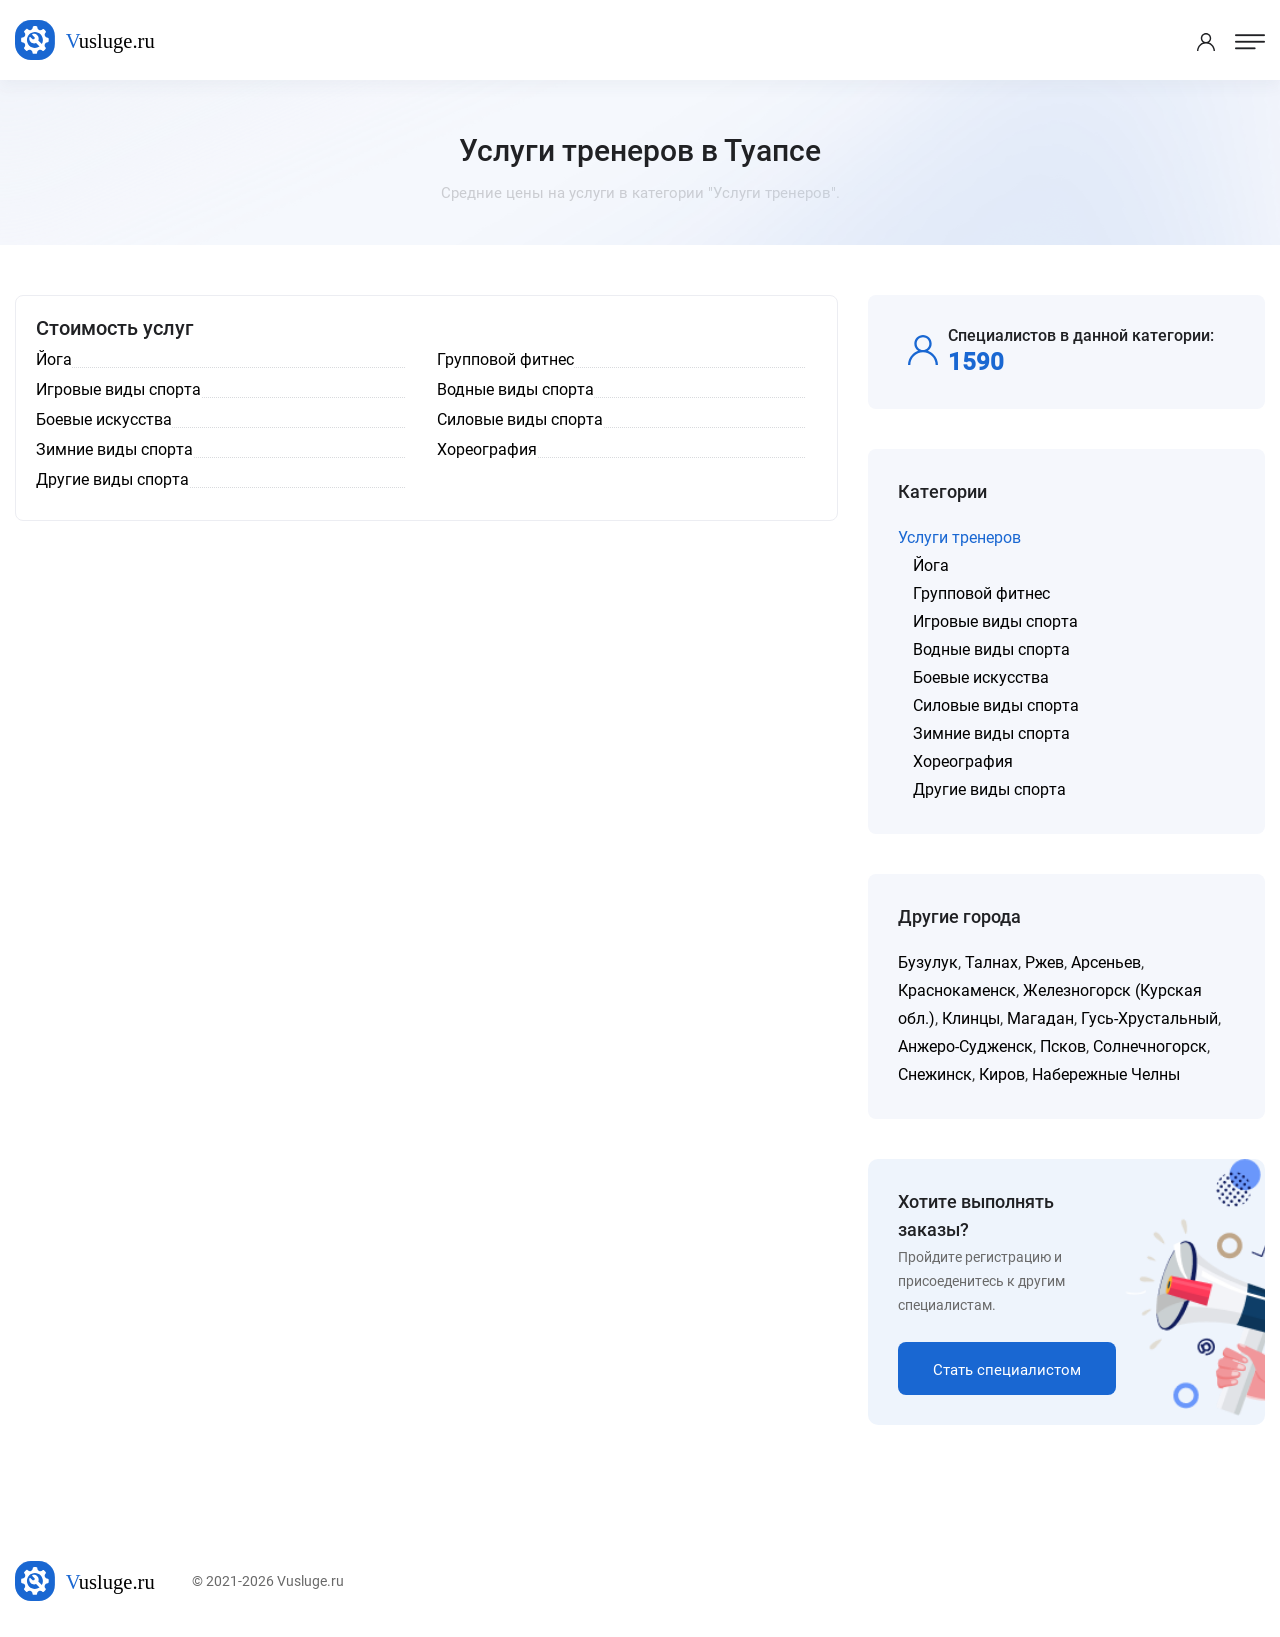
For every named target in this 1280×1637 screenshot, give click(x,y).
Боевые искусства (981, 677)
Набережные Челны (1106, 1074)
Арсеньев (1106, 962)
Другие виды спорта (989, 789)
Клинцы (971, 1018)
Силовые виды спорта (996, 705)
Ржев (1044, 962)
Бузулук (928, 962)
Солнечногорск (1150, 1046)
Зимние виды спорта (991, 733)
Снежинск (935, 1074)
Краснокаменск (957, 990)
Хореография (963, 761)
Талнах (991, 962)
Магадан (1040, 1018)
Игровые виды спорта (995, 621)
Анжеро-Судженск (965, 1046)
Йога (931, 565)
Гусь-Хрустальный (1149, 1018)
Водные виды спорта (991, 649)
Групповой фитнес (981, 593)
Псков (1063, 1046)
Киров (1002, 1074)
